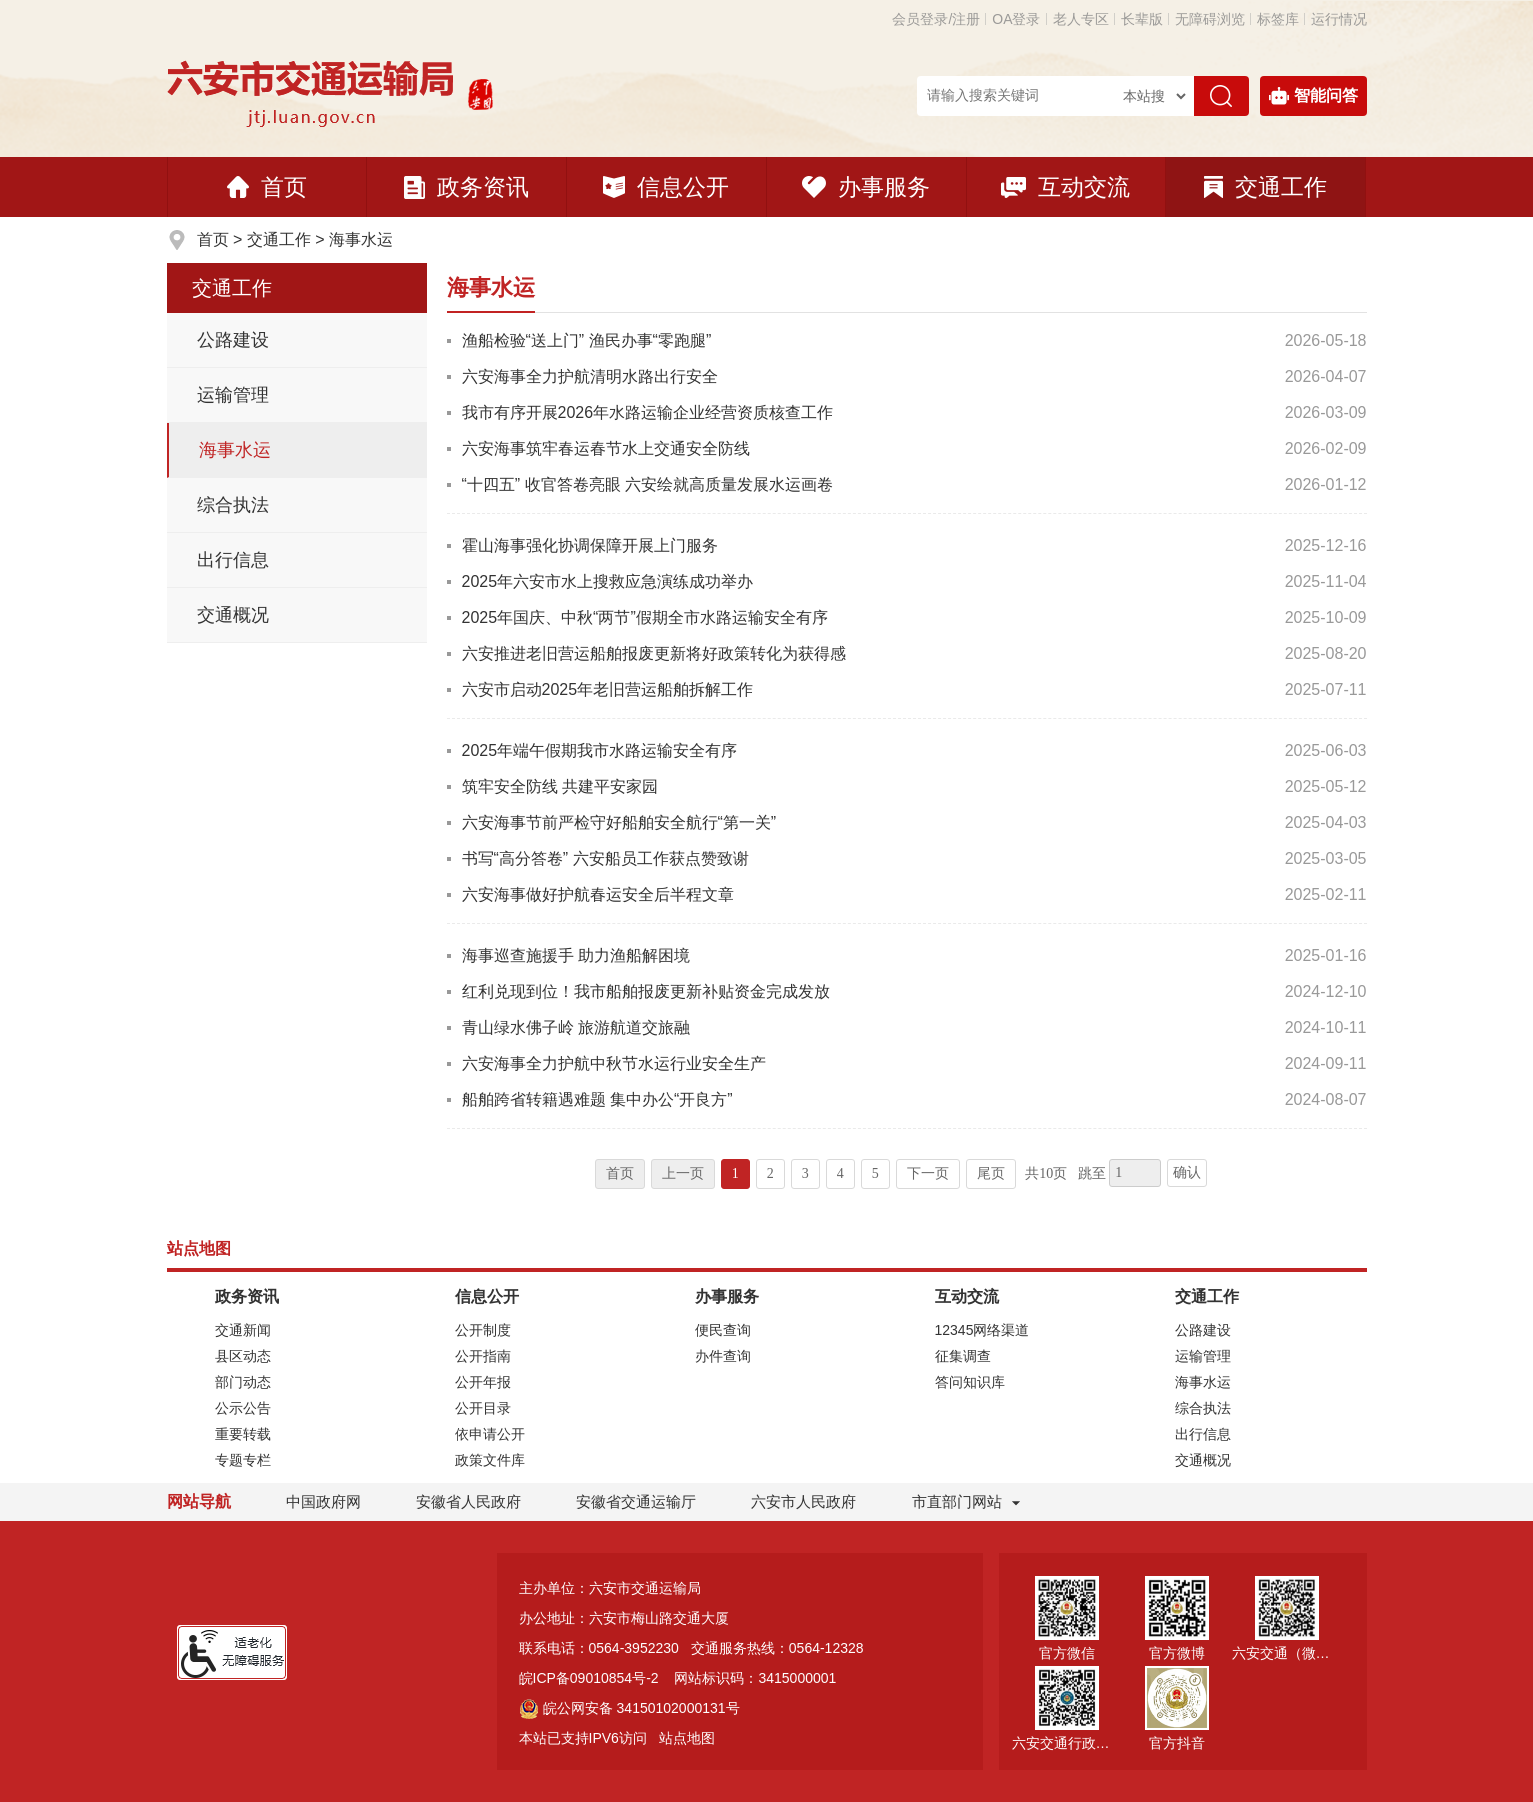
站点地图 (687, 1738)
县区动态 (243, 1356)
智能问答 (1313, 96)
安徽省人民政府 (468, 1501)
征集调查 (963, 1356)
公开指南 (483, 1356)
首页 (267, 187)
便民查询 (723, 1330)
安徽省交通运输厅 (636, 1501)
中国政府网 (323, 1501)
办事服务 (866, 187)
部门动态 (243, 1382)
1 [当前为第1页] (735, 1173)
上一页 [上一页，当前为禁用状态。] (683, 1173)
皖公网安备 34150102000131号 (629, 1708)
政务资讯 (466, 187)
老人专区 (1081, 19)
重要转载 (243, 1434)
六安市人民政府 (803, 1501)
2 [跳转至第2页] (770, 1173)
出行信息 (233, 560)
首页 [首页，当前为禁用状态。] (620, 1173)
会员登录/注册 (936, 19)
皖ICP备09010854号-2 (589, 1678)
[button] (1142, 19)
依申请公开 (490, 1434)
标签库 (1278, 19)
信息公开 (666, 187)
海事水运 (361, 239)
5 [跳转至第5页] (875, 1173)
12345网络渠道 (982, 1330)
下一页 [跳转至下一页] (928, 1173)
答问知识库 (970, 1382)
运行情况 (1339, 19)
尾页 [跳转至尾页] (991, 1173)
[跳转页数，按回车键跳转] (1135, 1173)
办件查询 (723, 1356)
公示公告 (243, 1408)
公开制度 (483, 1330)
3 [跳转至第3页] (805, 1173)
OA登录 (1016, 19)
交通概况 (233, 615)
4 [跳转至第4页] (840, 1173)
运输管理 (233, 395)
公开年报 (483, 1382)
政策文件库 (490, 1460)
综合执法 (233, 505)
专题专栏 (243, 1460)
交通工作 (1265, 187)
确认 (1187, 1172)
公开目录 (483, 1408)
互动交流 (1065, 187)
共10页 (1046, 1173)
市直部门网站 (966, 1501)
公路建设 (233, 340)
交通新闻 (243, 1330)
